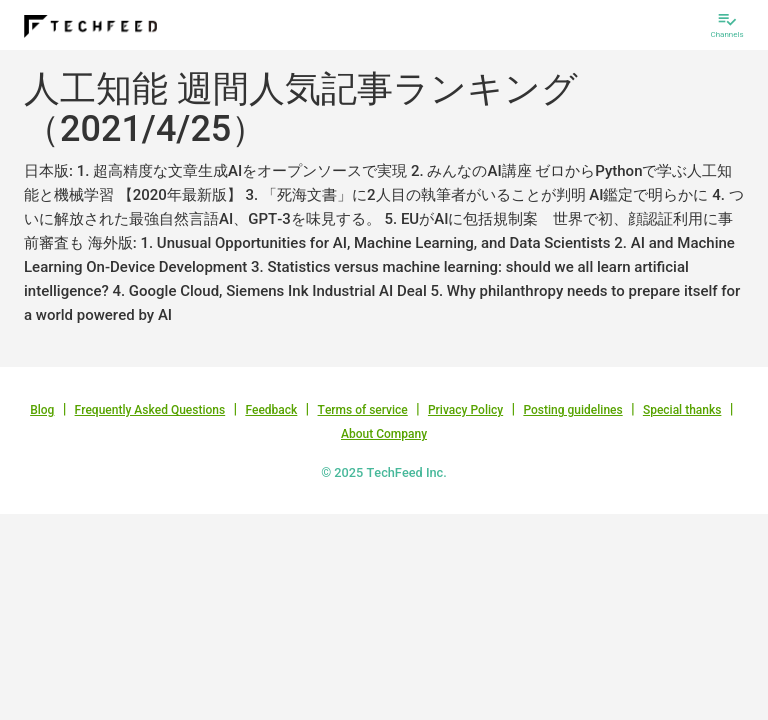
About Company (384, 434)
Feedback (271, 410)
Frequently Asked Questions (150, 410)
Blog (42, 410)
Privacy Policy (465, 410)
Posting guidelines (572, 410)
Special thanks (682, 410)
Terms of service (363, 410)
